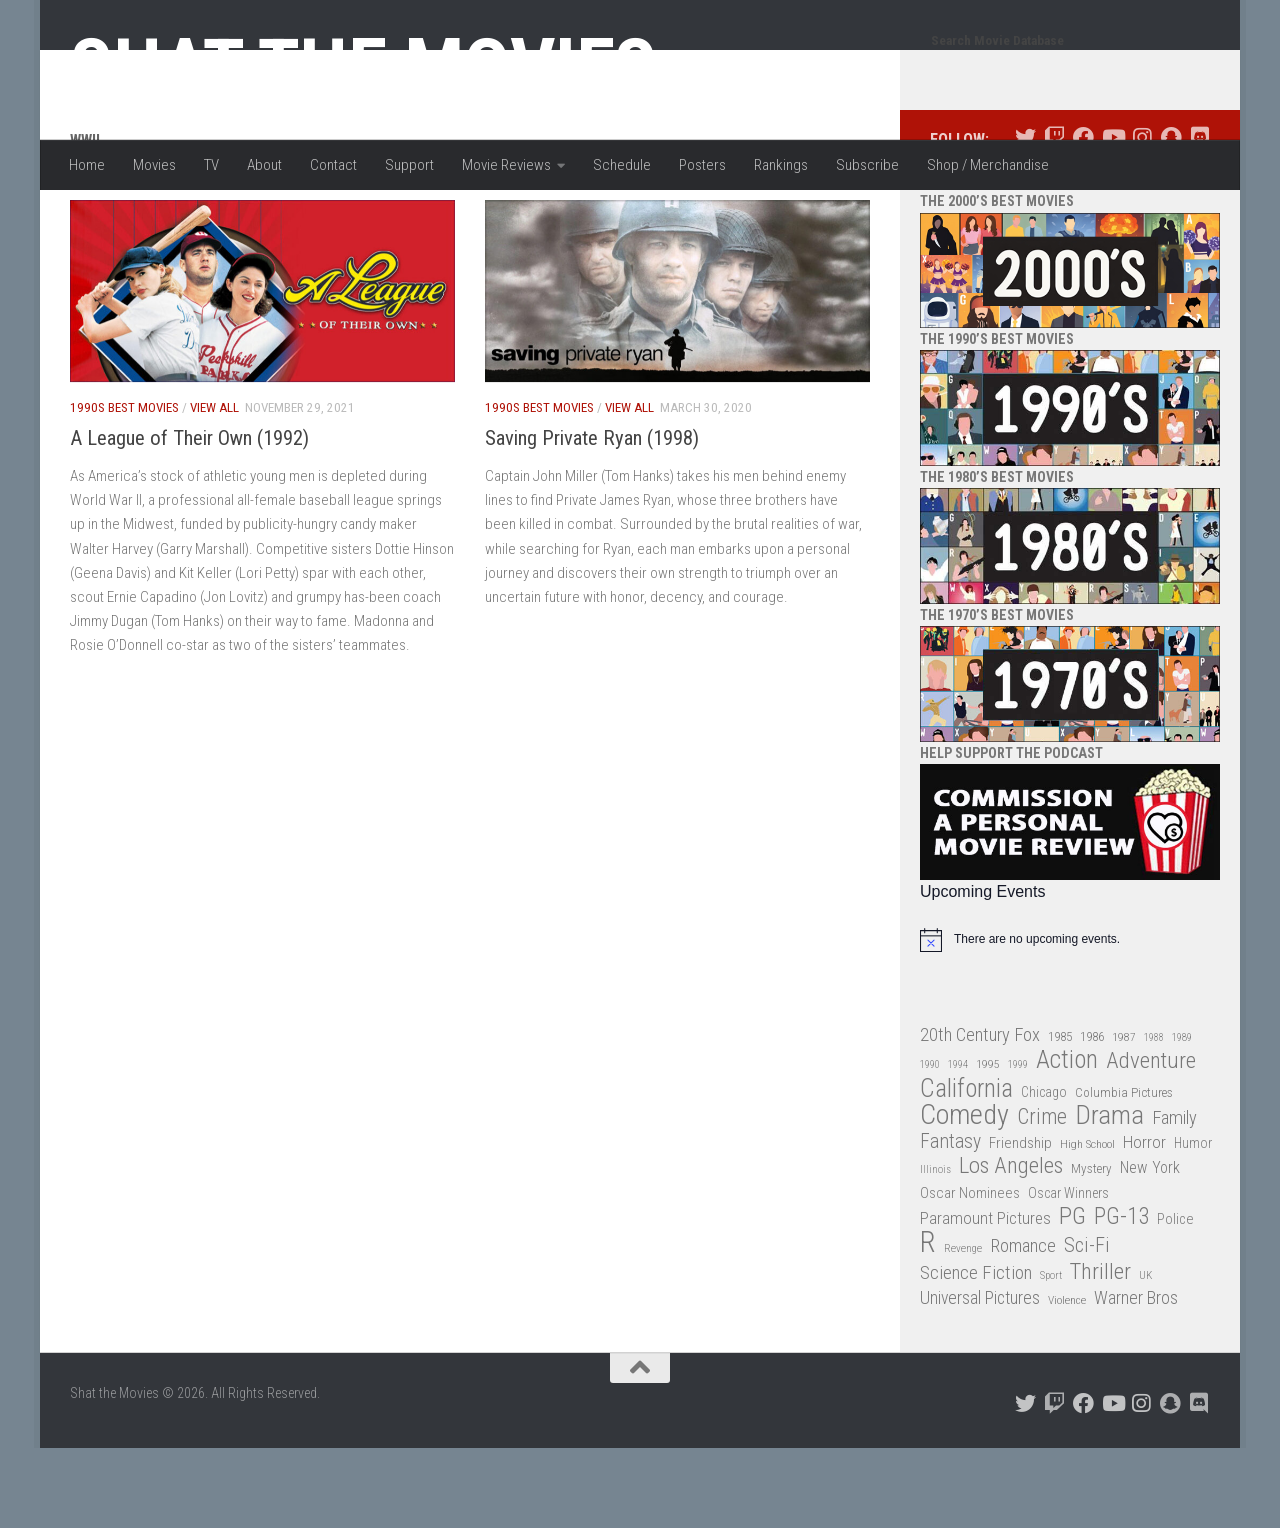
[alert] (1070, 1020)
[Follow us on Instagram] (1141, 217)
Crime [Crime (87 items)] (1042, 1197)
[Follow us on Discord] (1199, 217)
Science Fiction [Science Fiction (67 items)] (976, 1353)
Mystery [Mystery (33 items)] (1091, 1248)
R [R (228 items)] (928, 1322)
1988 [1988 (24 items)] (1154, 1117)
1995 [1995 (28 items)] (988, 1144)
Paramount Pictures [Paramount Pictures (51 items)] (985, 1298)
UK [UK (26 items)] (1145, 1355)
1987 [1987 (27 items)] (1124, 1117)
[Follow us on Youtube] (1112, 217)
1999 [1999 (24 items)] (1018, 1144)
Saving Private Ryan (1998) (592, 518)
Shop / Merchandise (988, 165)
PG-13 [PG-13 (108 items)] (1121, 1297)
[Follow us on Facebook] (1083, 217)
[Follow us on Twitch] (1054, 217)
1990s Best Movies (124, 487)
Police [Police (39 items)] (1175, 1299)
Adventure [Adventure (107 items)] (1151, 1141)
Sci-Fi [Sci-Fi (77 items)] (1087, 1325)
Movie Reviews (506, 165)
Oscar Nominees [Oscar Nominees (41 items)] (970, 1273)
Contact (333, 165)
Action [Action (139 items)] (1067, 1140)
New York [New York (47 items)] (1150, 1247)
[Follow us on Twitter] (1025, 217)
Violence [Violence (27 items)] (1067, 1380)
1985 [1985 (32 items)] (1060, 1116)
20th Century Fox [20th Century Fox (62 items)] (980, 1115)
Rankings (781, 165)
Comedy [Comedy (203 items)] (964, 1195)
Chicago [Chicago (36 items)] (1044, 1172)
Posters (702, 165)
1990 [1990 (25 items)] (930, 1144)
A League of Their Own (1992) (189, 518)
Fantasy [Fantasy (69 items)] (950, 1222)
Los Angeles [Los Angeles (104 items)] (1011, 1246)
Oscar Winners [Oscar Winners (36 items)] (1068, 1273)
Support (409, 165)
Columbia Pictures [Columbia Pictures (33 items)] (1124, 1172)
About (264, 165)
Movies (154, 165)
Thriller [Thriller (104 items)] (1100, 1352)
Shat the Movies (363, 68)
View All (214, 487)
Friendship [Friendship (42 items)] (1020, 1223)
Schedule (622, 165)
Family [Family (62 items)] (1174, 1198)
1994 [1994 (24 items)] (958, 1144)
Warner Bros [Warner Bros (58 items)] (1136, 1377)
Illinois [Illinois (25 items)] (935, 1249)
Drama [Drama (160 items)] (1109, 1195)
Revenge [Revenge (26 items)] (963, 1328)
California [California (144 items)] (966, 1168)
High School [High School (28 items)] (1087, 1224)
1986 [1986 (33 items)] (1092, 1116)
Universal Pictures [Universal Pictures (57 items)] (980, 1378)
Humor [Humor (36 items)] (1193, 1223)
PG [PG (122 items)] (1072, 1296)
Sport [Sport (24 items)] (1051, 1355)
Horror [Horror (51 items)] (1144, 1222)
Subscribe (867, 165)
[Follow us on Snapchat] (1170, 217)
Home (87, 165)
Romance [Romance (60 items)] (1023, 1325)
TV (211, 165)
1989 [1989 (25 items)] (1182, 1117)
